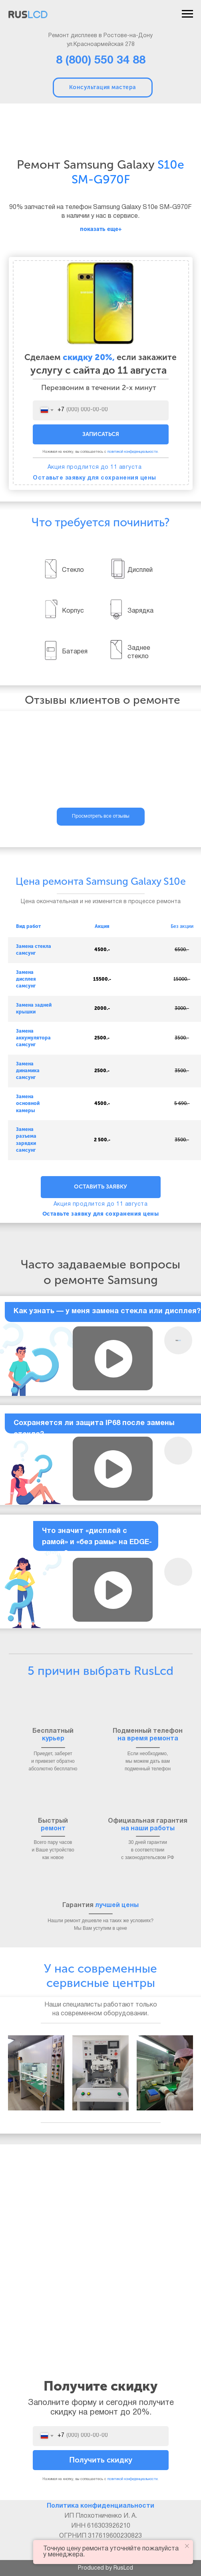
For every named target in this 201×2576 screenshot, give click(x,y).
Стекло (73, 570)
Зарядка (140, 611)
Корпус (73, 611)
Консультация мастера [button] (102, 87)
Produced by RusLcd (105, 2568)
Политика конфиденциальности (100, 2506)
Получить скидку (100, 2460)
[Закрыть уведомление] (187, 2546)
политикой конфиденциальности (132, 452)
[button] (113, 1359)
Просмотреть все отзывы (100, 816)
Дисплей (140, 570)
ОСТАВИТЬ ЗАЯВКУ (100, 1186)
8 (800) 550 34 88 (100, 61)
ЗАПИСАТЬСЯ (100, 434)
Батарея (75, 652)
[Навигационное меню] (187, 14)
